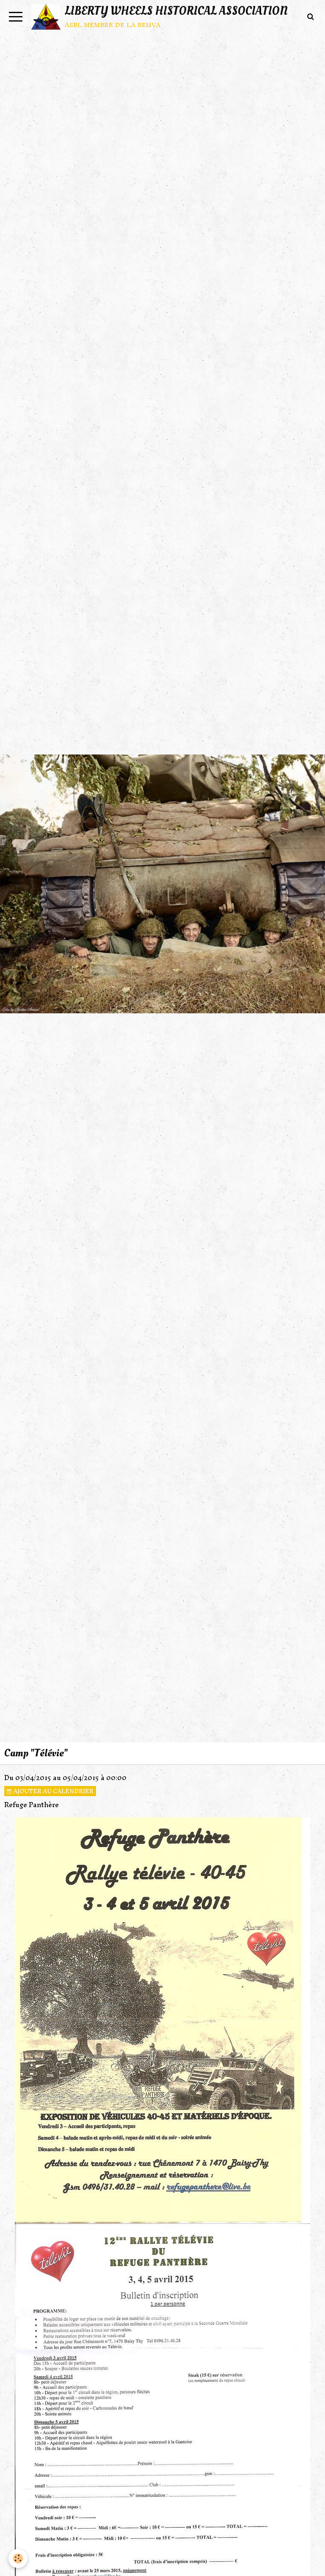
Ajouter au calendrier (50, 1791)
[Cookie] (18, 2558)
